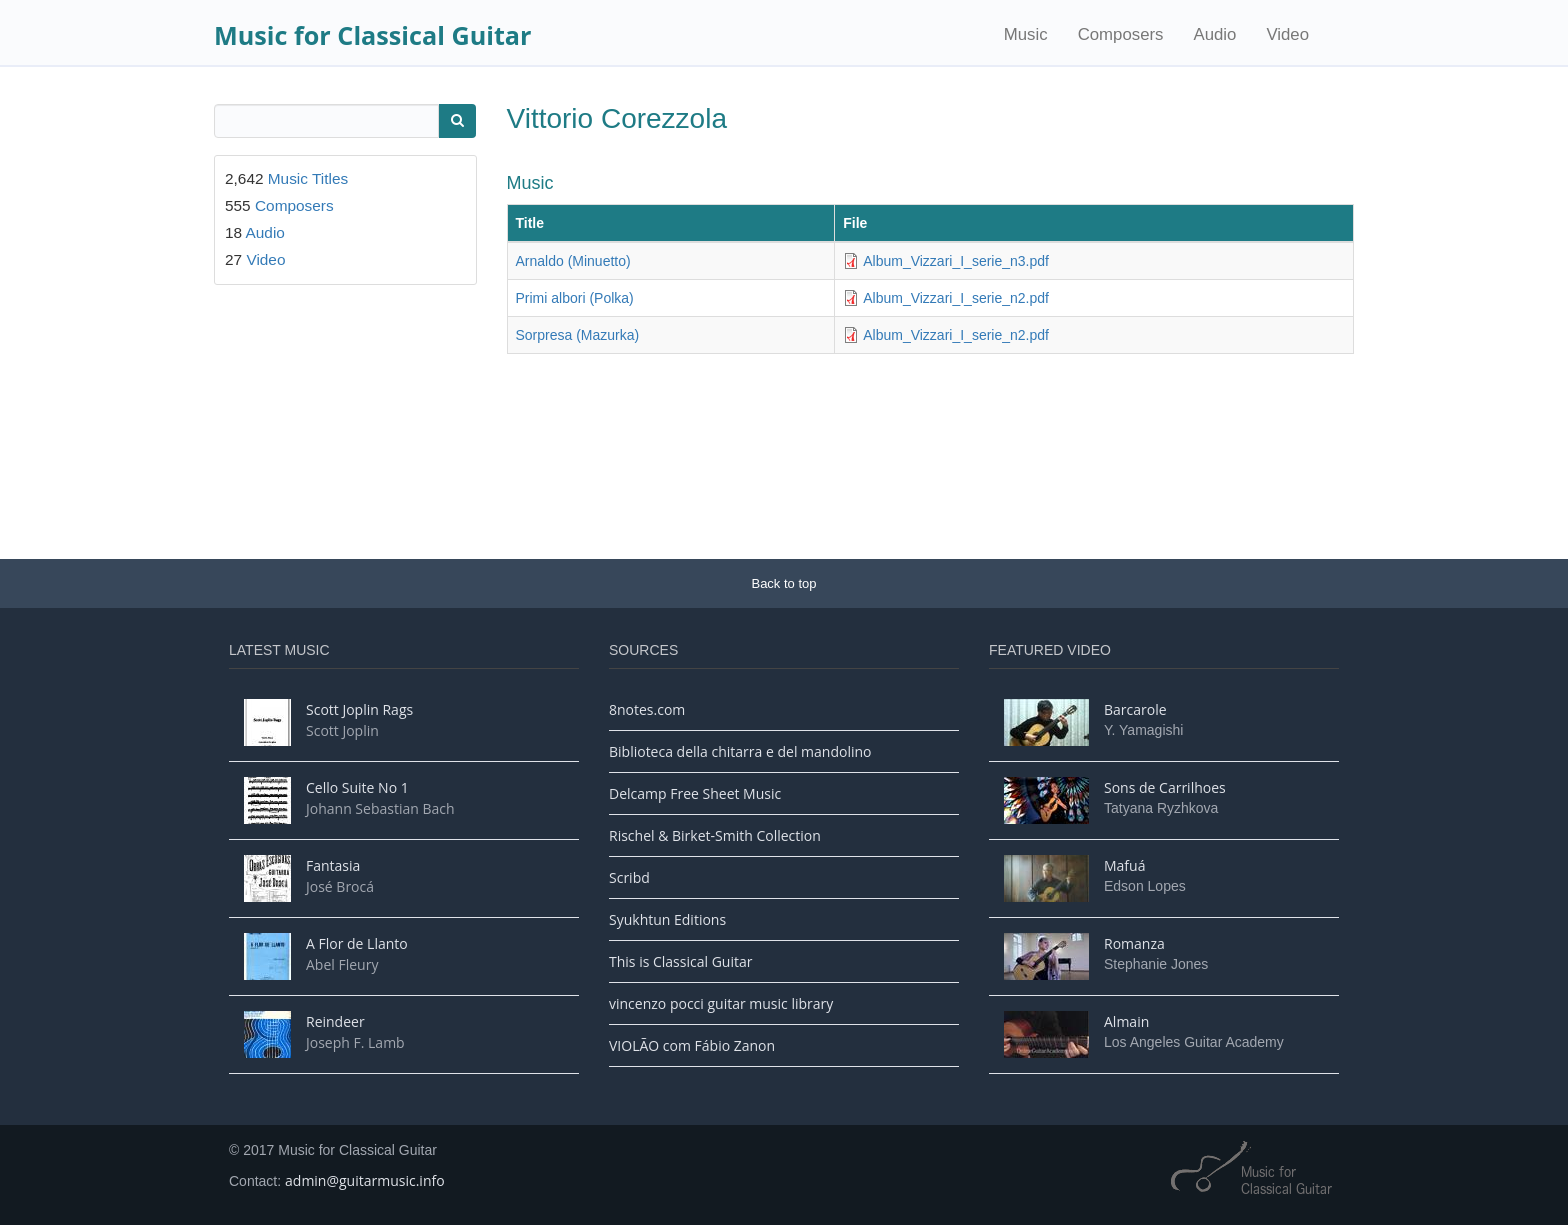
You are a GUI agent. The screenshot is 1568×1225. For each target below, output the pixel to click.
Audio (1214, 34)
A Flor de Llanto (357, 943)
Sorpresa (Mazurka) (578, 335)
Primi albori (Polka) (575, 298)
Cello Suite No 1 (357, 787)
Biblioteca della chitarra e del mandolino (740, 751)
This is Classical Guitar (680, 961)
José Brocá (340, 886)
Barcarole (1135, 709)
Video (1287, 34)
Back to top (783, 583)
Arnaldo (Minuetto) (573, 261)
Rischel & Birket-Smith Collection (715, 835)
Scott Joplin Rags (359, 709)
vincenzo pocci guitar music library (721, 1003)
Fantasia (333, 865)
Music (1026, 34)
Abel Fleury (342, 964)
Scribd (629, 877)
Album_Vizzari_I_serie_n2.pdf (956, 298)
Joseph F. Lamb (355, 1042)
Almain (1126, 1021)
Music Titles (308, 178)
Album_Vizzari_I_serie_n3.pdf (956, 261)
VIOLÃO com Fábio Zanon (692, 1045)
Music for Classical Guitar (372, 35)
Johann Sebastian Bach (380, 808)
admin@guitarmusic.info (365, 1180)
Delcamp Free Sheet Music (695, 793)
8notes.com (647, 709)
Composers (1121, 34)
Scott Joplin (342, 730)
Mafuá (1124, 865)
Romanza (1134, 943)
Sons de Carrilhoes (1165, 787)
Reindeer (335, 1021)
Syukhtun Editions (667, 919)
